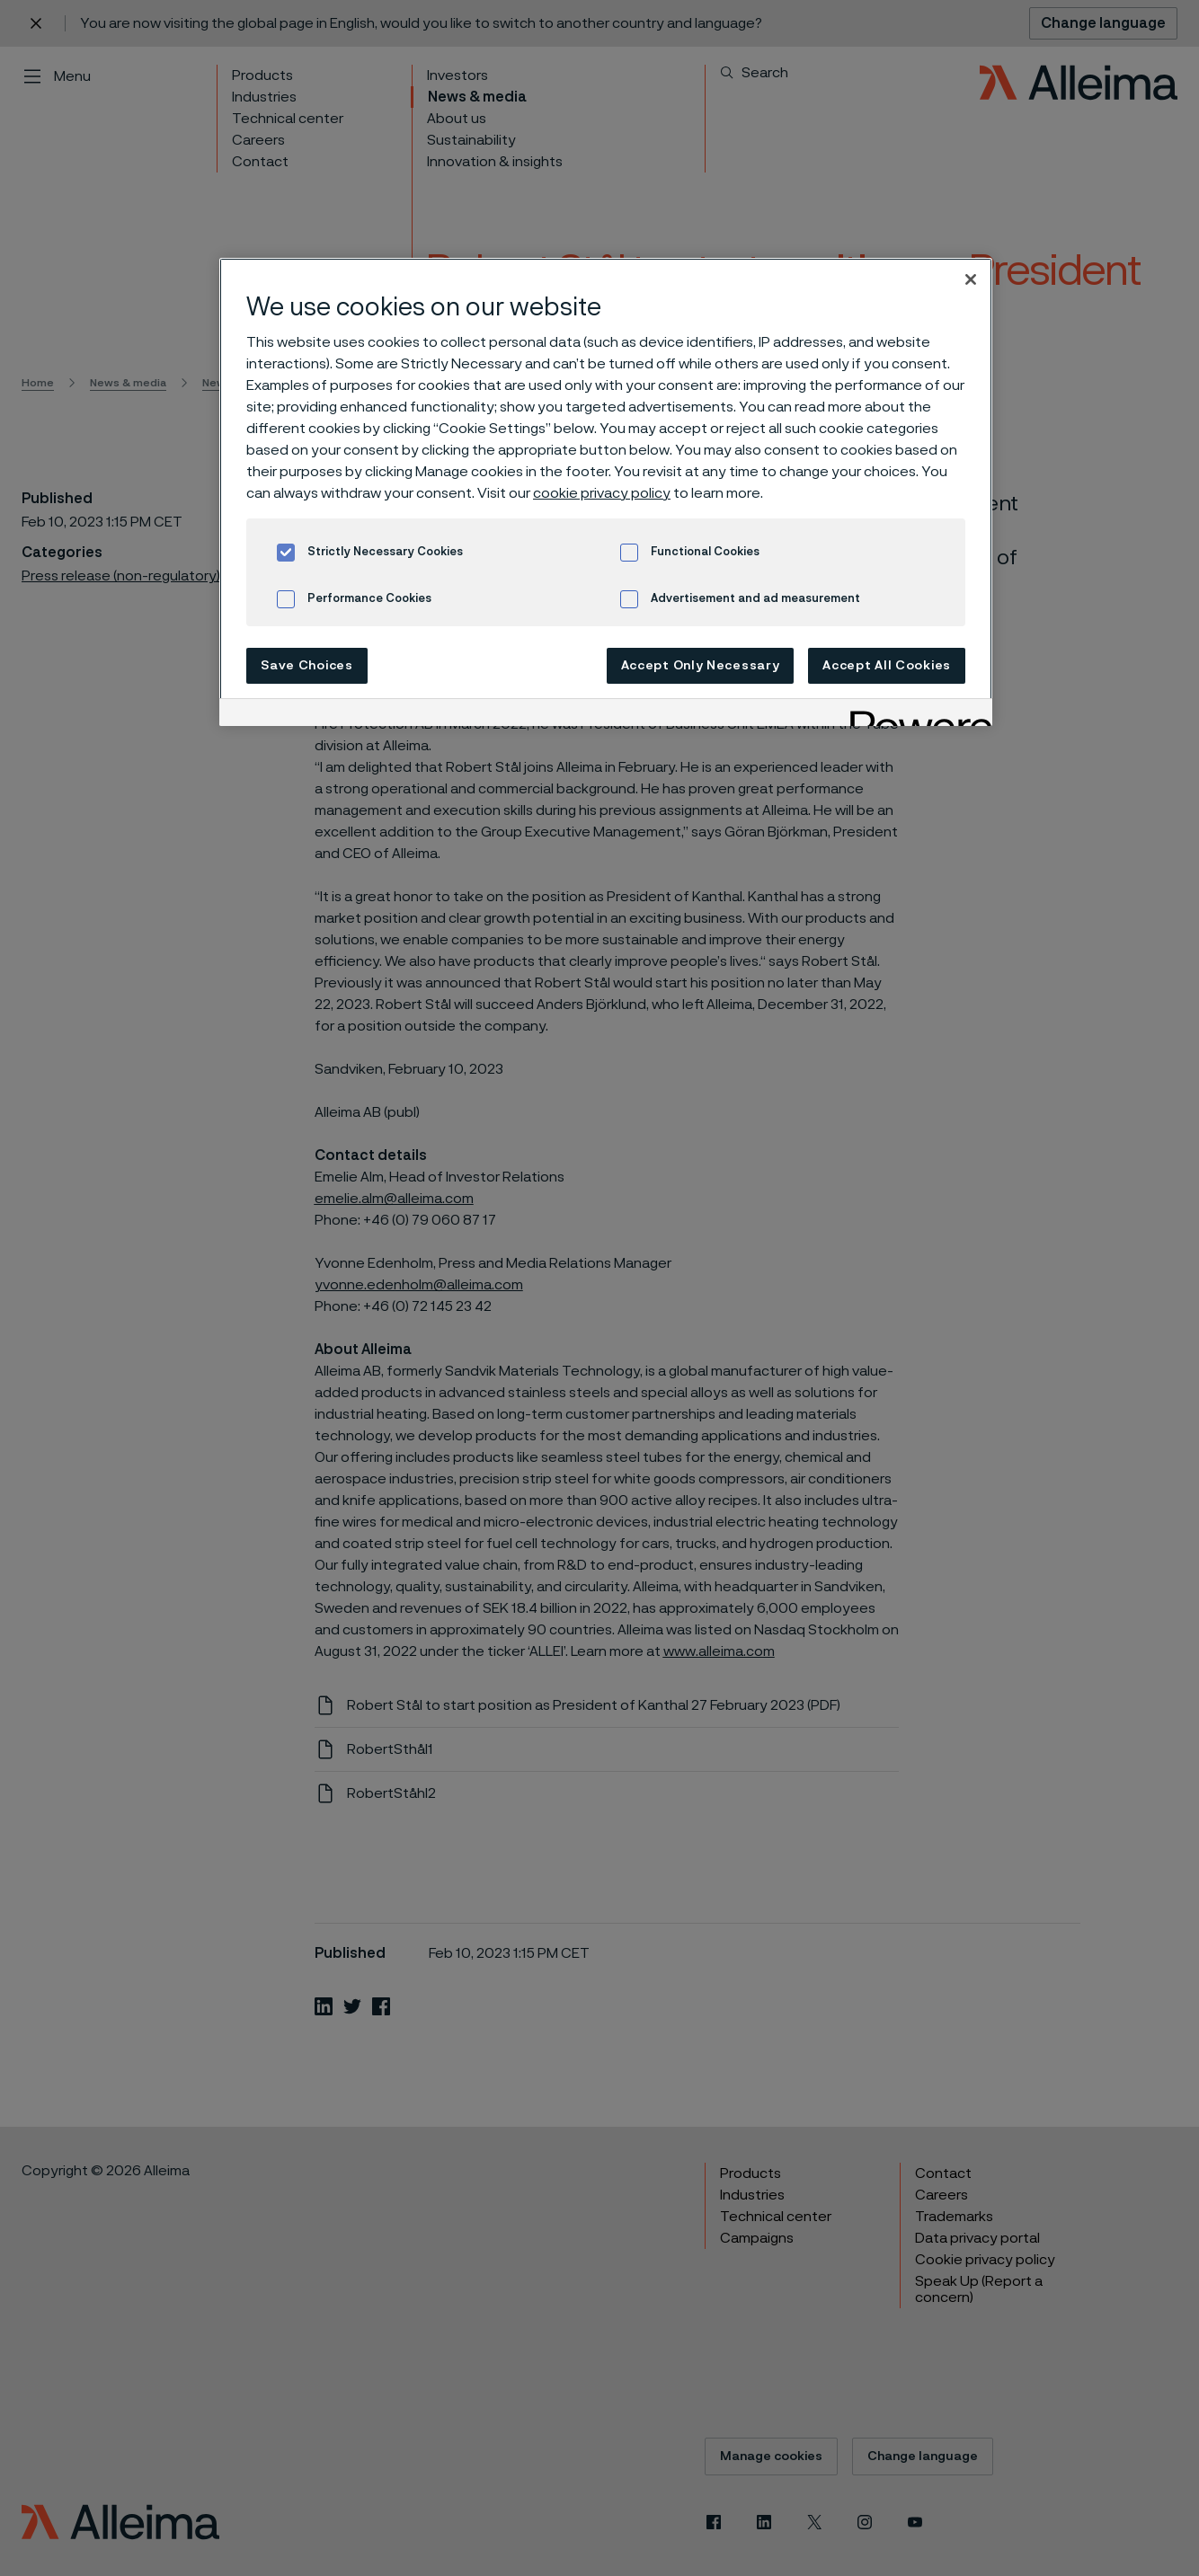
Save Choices (306, 665)
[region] (605, 492)
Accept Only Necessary (700, 665)
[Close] (970, 279)
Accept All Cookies (886, 665)
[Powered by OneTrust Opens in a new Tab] (915, 715)
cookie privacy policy (602, 493)
